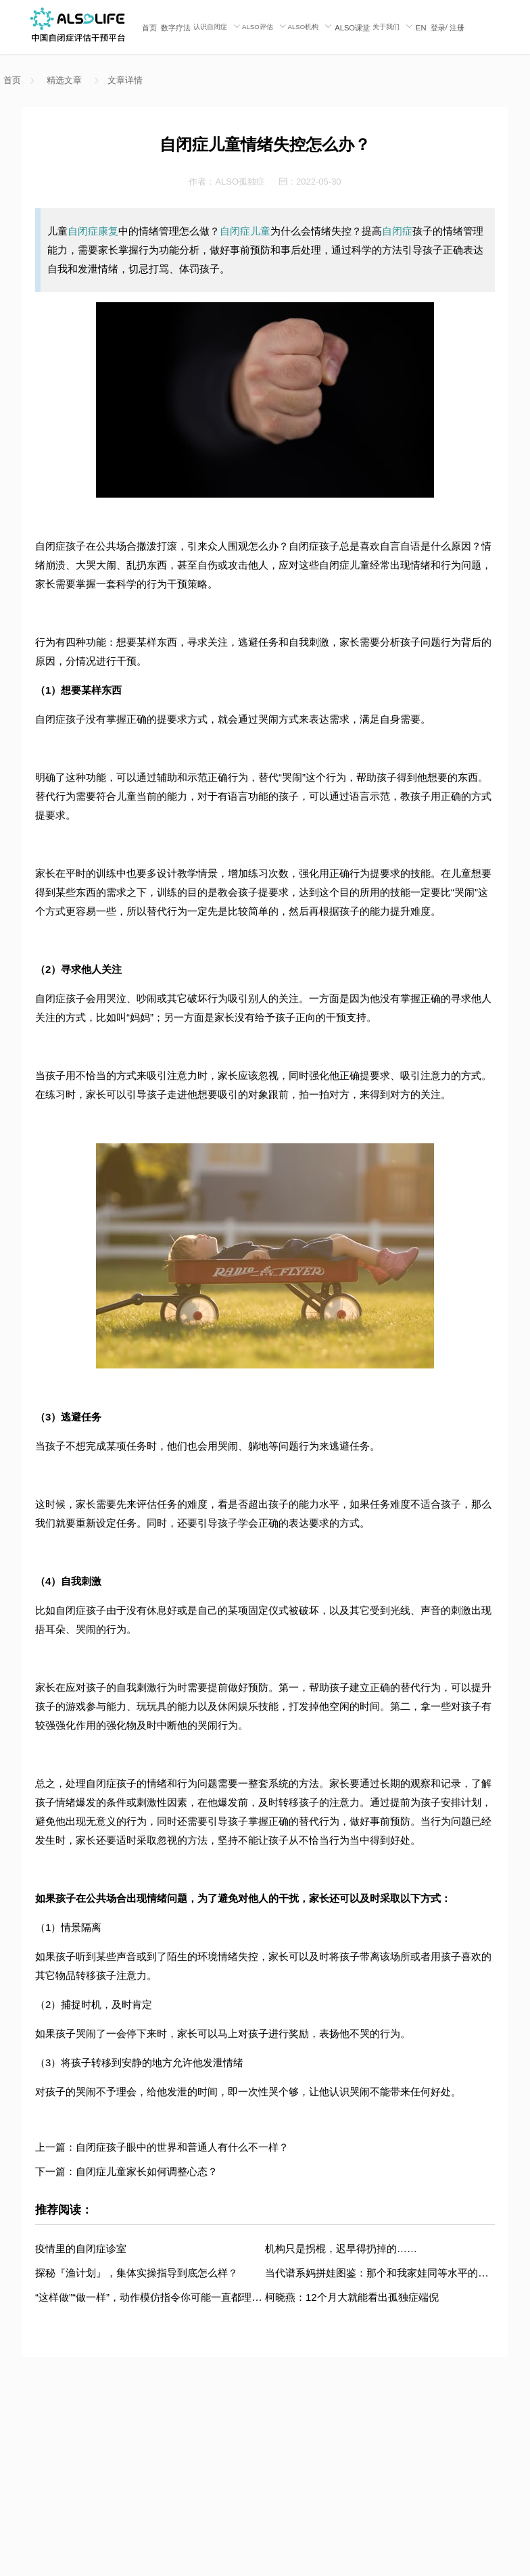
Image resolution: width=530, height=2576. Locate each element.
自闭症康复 (93, 231)
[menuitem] (149, 27)
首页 (149, 28)
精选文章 (64, 80)
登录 (438, 28)
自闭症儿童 (245, 231)
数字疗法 (176, 28)
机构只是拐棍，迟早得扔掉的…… (341, 2248)
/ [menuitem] (447, 27)
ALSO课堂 (352, 28)
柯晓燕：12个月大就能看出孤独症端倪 (352, 2297)
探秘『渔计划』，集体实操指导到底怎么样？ (136, 2273)
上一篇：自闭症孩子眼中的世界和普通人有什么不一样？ (162, 2147)
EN (421, 28)
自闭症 (397, 231)
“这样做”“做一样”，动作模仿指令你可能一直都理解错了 (158, 2297)
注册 (457, 28)
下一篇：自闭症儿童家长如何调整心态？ (126, 2171)
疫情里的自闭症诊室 (80, 2248)
